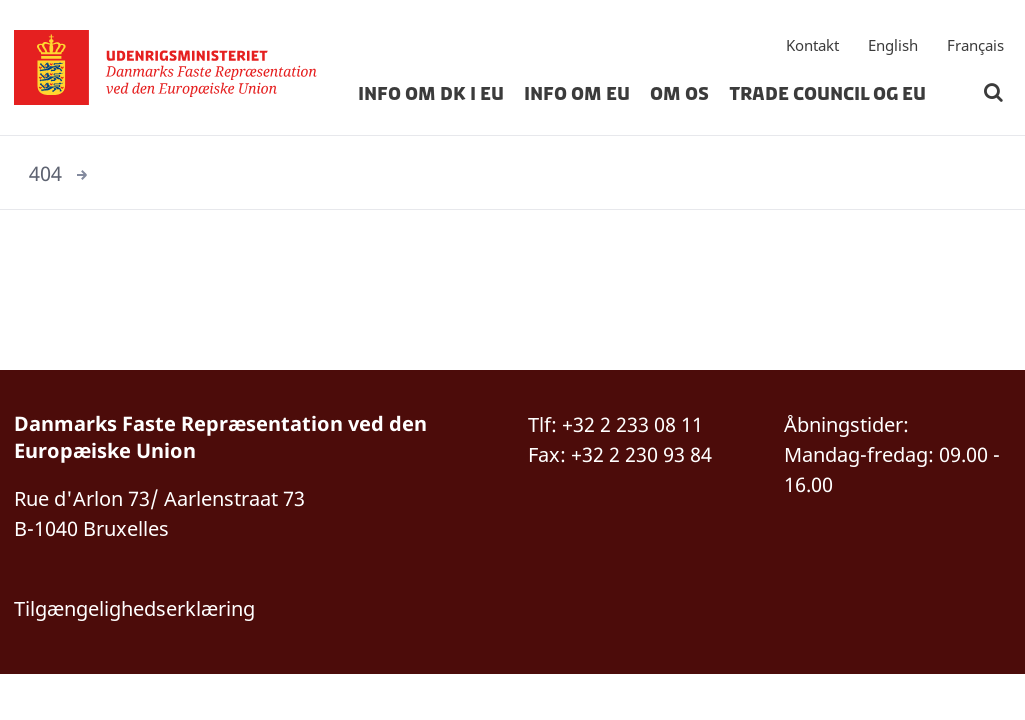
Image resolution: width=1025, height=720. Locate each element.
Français (975, 45)
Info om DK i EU (431, 94)
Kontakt (812, 45)
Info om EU (577, 94)
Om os (679, 94)
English (893, 45)
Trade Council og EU (827, 94)
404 (45, 173)
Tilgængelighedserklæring (134, 608)
